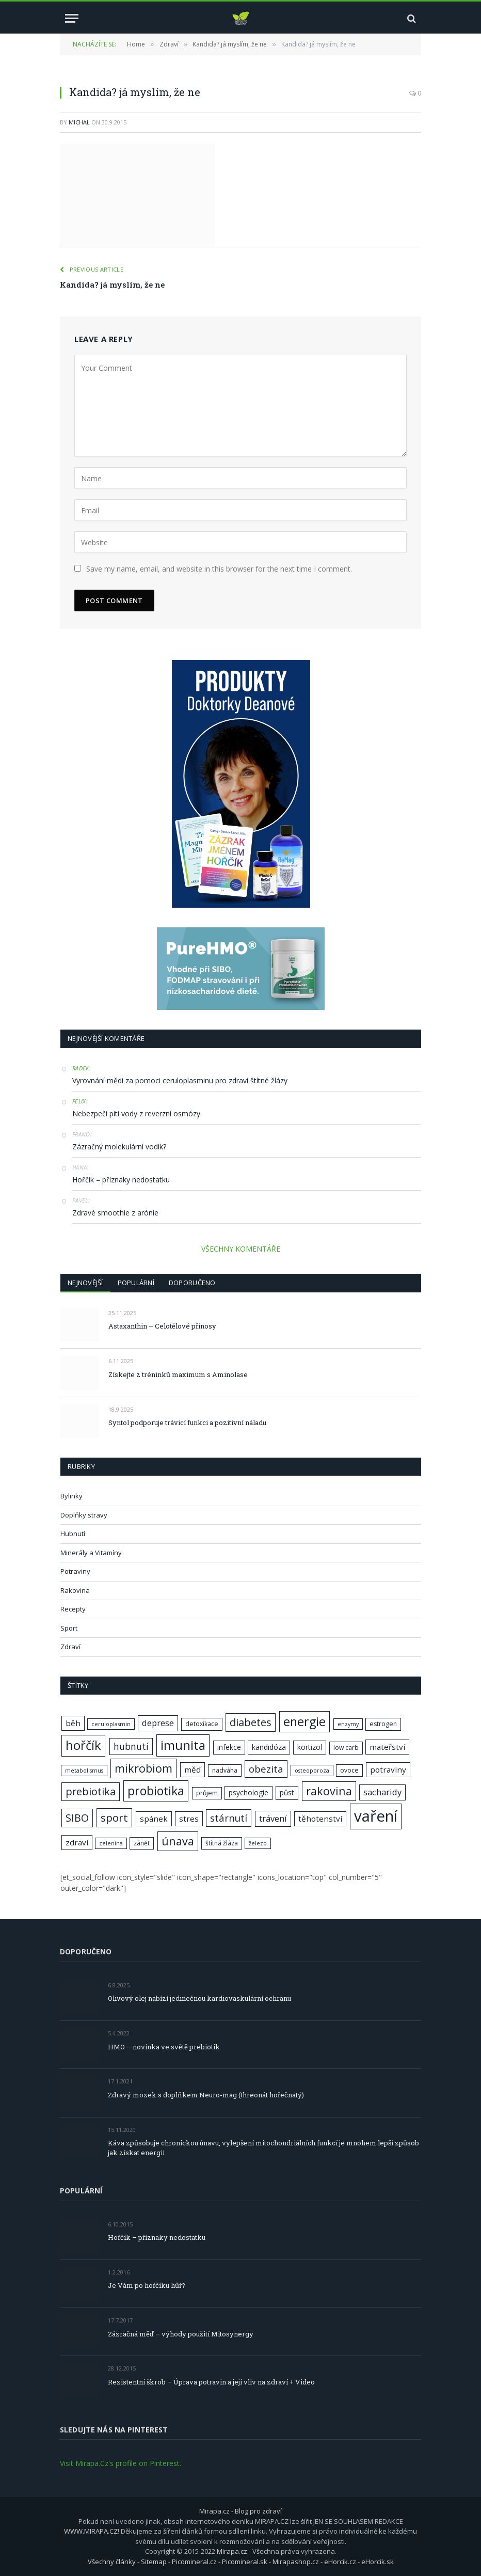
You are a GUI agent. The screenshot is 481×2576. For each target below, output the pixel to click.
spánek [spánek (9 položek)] (154, 1818)
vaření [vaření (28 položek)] (375, 1816)
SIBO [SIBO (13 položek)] (77, 1818)
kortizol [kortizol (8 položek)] (309, 1747)
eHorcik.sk (377, 2561)
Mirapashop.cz (295, 2561)
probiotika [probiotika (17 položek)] (155, 1790)
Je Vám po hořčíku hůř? (146, 2285)
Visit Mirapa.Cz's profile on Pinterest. (120, 2463)
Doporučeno (192, 1282)
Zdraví (70, 1646)
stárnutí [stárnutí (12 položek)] (228, 1817)
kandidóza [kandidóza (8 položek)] (269, 1747)
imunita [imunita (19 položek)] (183, 1744)
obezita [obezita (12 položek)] (266, 1768)
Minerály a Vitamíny (91, 1552)
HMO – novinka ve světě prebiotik (164, 2046)
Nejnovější (85, 1282)
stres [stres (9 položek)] (189, 1818)
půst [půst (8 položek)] (287, 1792)
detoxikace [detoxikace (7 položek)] (201, 1723)
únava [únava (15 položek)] (178, 1841)
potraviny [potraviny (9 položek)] (388, 1769)
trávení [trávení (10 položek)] (273, 1818)
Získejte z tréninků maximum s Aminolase (178, 1374)
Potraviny (75, 1571)
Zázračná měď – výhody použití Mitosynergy (180, 2333)
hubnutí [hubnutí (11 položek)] (131, 1746)
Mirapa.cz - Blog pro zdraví (240, 2511)
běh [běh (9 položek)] (73, 1723)
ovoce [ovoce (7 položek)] (349, 1770)
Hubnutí (72, 1533)
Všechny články (112, 2561)
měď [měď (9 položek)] (192, 1769)
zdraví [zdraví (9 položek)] (77, 1842)
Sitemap (154, 2561)
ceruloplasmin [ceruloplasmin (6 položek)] (111, 1724)
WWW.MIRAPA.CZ (91, 2531)
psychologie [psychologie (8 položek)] (248, 1792)
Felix (79, 1101)
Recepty (73, 1609)
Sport (68, 1628)
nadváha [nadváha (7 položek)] (224, 1770)
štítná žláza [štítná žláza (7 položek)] (221, 1843)
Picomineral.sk (244, 2561)
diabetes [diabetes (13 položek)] (250, 1722)
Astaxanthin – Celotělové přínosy (162, 1326)
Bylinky (71, 1495)
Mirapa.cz (232, 2551)
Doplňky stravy (83, 1515)
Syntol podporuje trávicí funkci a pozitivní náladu (187, 1422)
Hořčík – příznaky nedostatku (121, 1179)
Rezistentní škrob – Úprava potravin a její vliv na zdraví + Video (211, 2382)
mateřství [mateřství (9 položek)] (387, 1747)
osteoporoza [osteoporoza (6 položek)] (312, 1770)
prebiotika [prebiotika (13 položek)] (91, 1791)
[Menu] (71, 18)
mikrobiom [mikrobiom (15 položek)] (143, 1768)
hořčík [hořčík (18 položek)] (83, 1745)
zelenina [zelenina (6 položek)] (111, 1843)
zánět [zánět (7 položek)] (142, 1843)
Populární (136, 1282)
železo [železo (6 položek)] (258, 1843)
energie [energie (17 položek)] (304, 1721)
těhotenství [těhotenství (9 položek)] (320, 1818)
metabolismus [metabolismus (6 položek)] (84, 1770)
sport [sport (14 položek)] (114, 1817)
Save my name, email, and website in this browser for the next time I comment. (219, 569)
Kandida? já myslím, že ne (112, 284)
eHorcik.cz (340, 2561)
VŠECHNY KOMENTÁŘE (240, 1249)
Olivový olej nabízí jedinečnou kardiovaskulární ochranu (199, 1998)
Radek (80, 1068)
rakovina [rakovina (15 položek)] (329, 1790)
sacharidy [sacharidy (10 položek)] (382, 1792)
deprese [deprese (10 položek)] (158, 1723)
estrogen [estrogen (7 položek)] (383, 1723)
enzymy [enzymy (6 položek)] (348, 1724)
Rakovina (75, 1590)
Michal (79, 122)
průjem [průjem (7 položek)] (207, 1793)
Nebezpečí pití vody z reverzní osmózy (136, 1113)
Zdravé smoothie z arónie (115, 1213)
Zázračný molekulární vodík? (119, 1146)
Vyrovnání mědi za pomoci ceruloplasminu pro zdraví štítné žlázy (179, 1080)
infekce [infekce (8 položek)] (229, 1747)
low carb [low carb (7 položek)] (346, 1747)
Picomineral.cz (194, 2561)
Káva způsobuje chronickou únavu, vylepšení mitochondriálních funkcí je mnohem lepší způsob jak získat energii (263, 2147)
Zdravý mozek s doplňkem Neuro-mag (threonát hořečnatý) (206, 2094)
